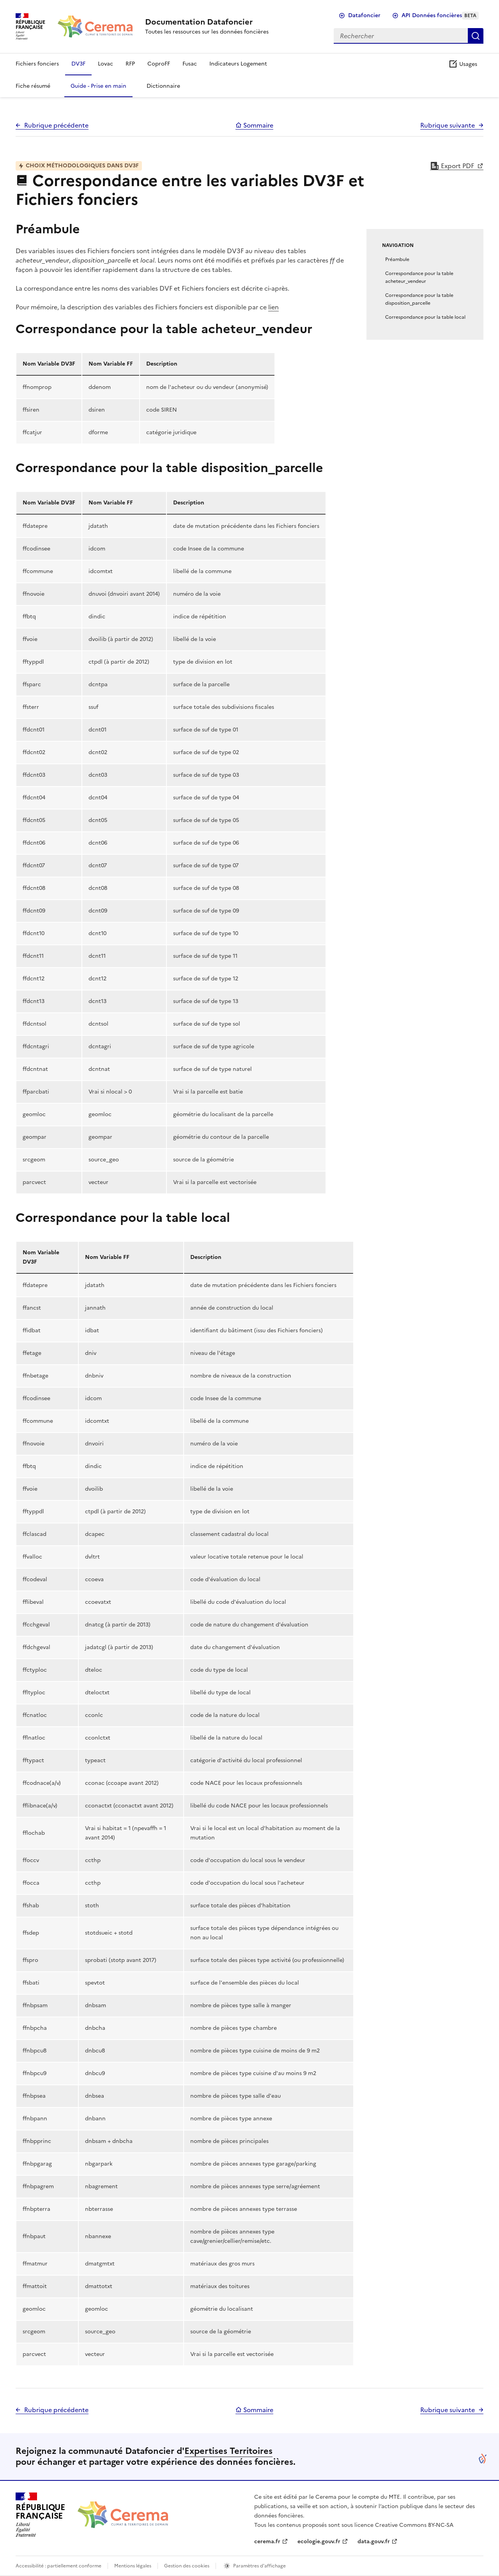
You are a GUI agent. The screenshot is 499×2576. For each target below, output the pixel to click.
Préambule (397, 259)
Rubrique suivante (447, 125)
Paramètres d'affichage (259, 2565)
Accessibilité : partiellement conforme (58, 2565)
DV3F (78, 64)
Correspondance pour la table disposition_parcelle (419, 299)
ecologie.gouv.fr (318, 2541)
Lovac (105, 64)
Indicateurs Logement (238, 64)
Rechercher (475, 36)
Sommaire (254, 125)
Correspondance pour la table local (425, 317)
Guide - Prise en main (98, 86)
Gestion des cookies (186, 2565)
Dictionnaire (163, 86)
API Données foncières (440, 15)
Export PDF (453, 165)
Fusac (189, 64)
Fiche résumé (33, 86)
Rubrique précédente (56, 125)
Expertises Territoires (228, 2451)
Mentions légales (132, 2565)
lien (273, 307)
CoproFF (158, 64)
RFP (130, 64)
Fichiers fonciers (37, 64)
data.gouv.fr (373, 2541)
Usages (462, 64)
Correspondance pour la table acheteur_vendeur (419, 277)
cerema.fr (267, 2541)
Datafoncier (364, 15)
